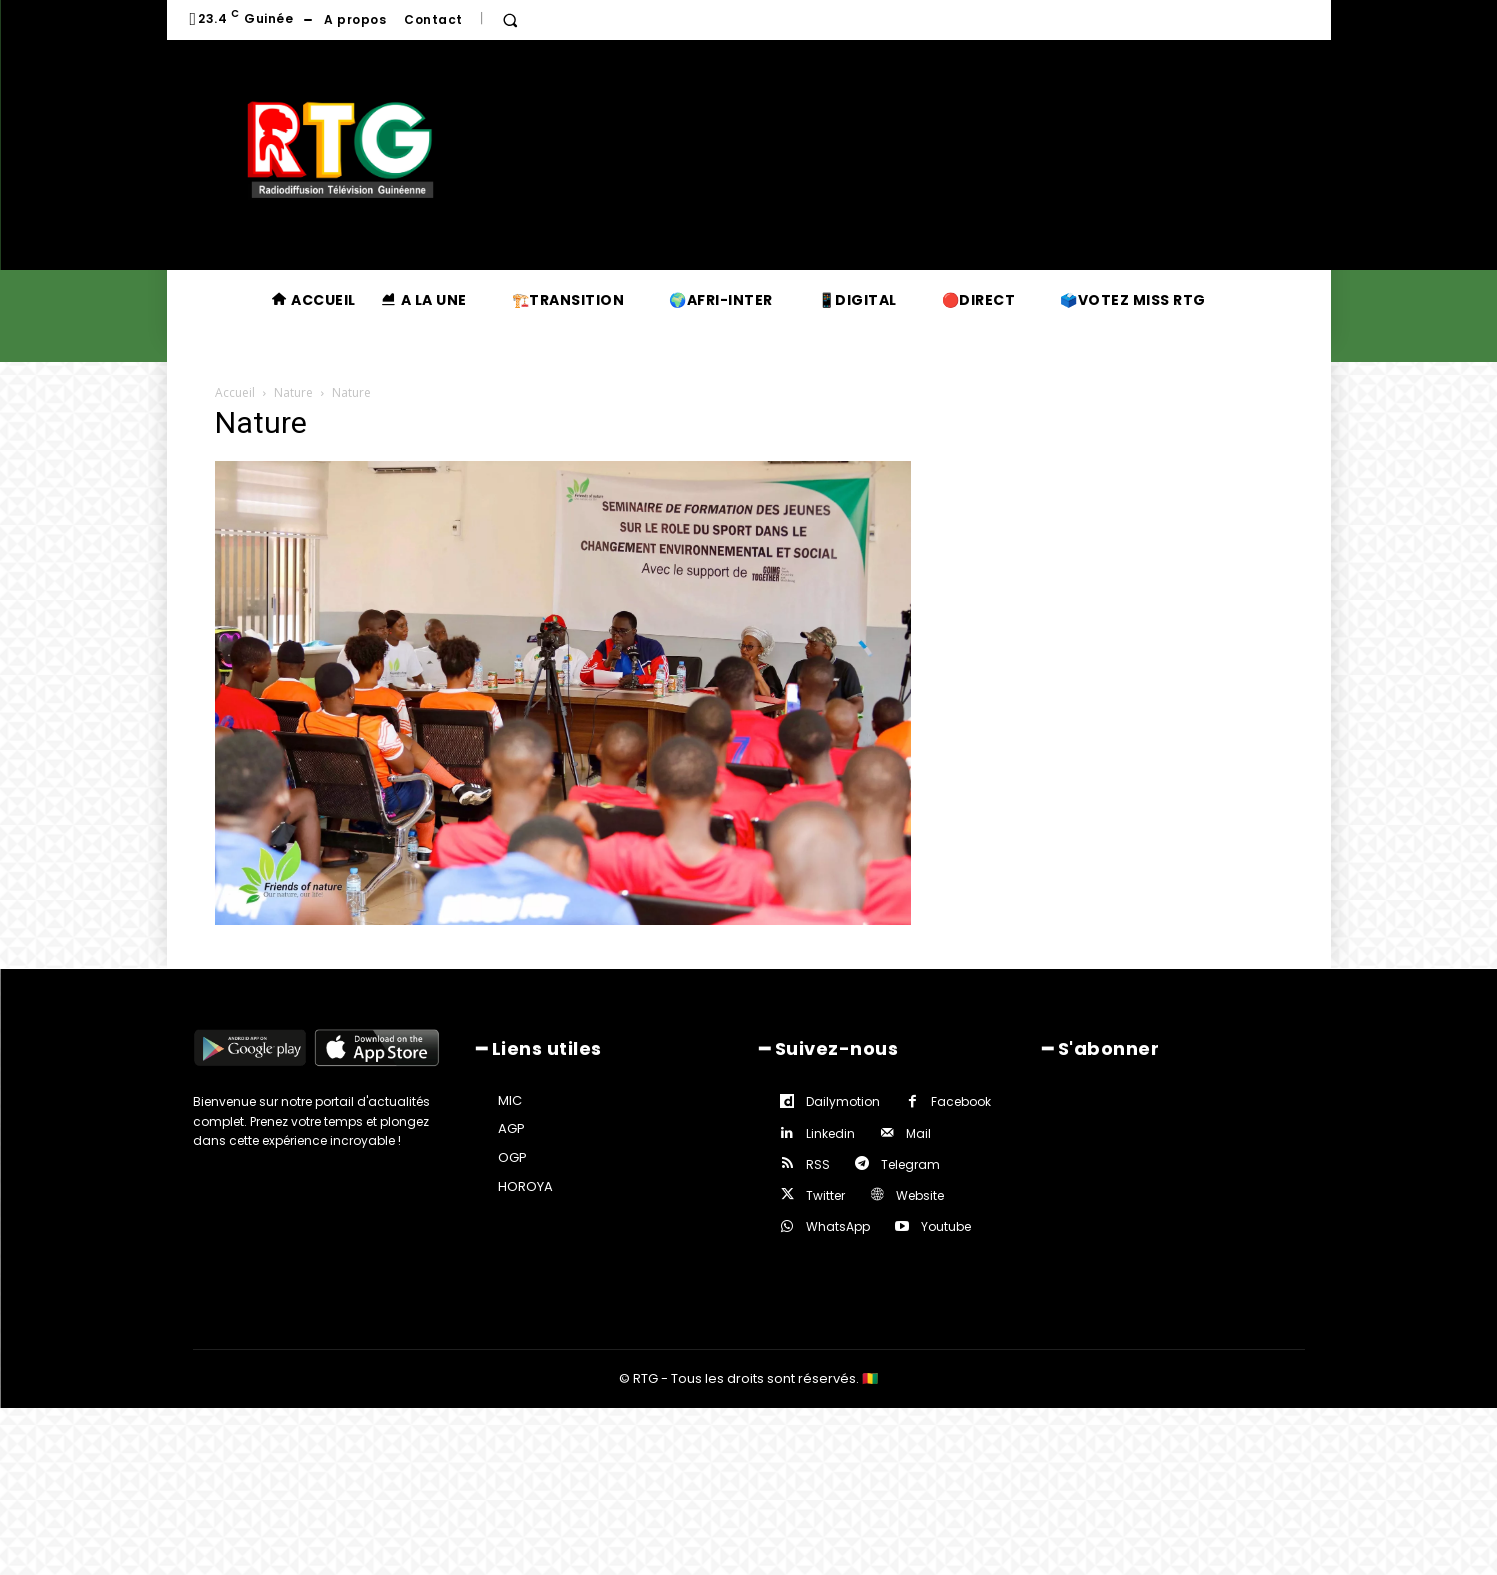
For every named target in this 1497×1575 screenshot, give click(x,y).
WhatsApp (838, 1226)
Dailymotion (843, 1101)
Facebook (961, 1101)
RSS (818, 1164)
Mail (918, 1133)
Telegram (910, 1164)
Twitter (825, 1195)
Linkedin (830, 1133)
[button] (510, 20)
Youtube (946, 1226)
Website (920, 1195)
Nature (293, 392)
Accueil (235, 392)
